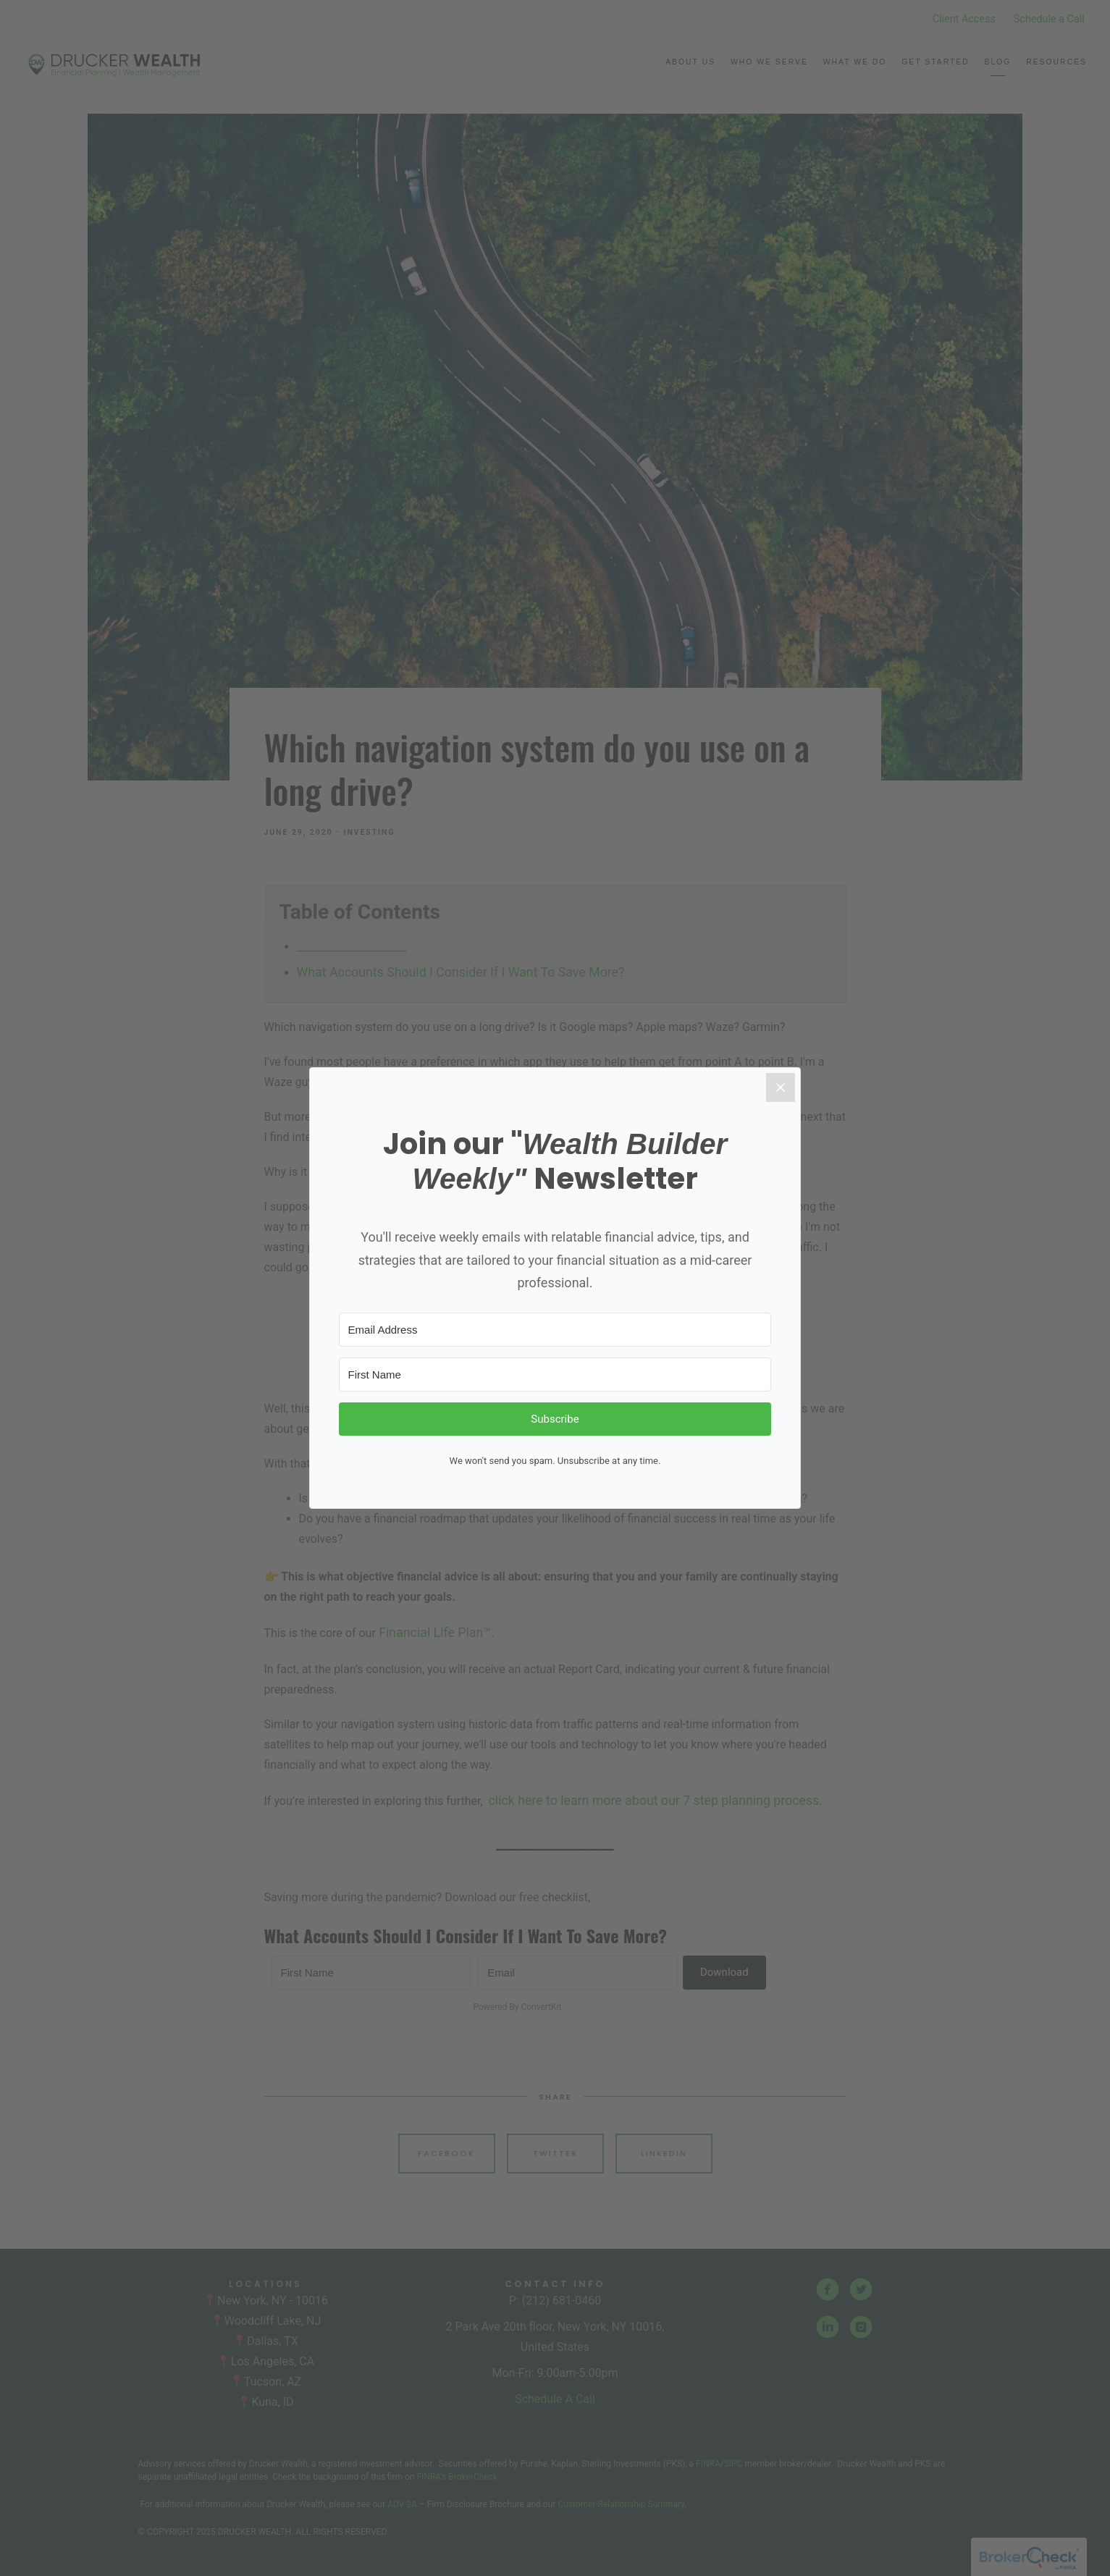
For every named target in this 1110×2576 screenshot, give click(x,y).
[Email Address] (555, 1330)
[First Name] (555, 1375)
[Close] (788, 1087)
